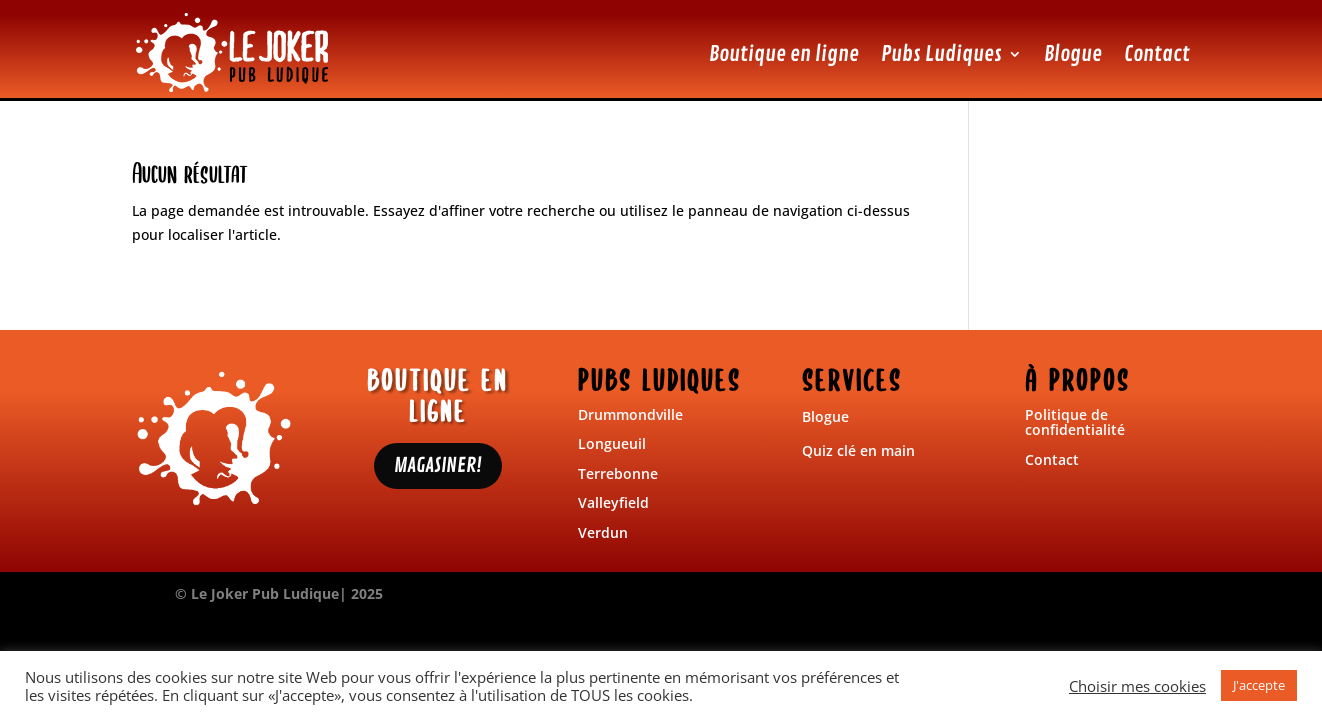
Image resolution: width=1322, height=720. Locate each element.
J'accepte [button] (1259, 685)
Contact (1157, 54)
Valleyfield (613, 502)
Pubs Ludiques (941, 54)
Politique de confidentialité (1075, 422)
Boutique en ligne (784, 54)
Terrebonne (618, 473)
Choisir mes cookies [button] (1137, 686)
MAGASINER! (438, 465)
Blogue (1073, 54)
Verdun (603, 532)
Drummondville (630, 414)
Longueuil (612, 443)
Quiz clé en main (858, 450)
